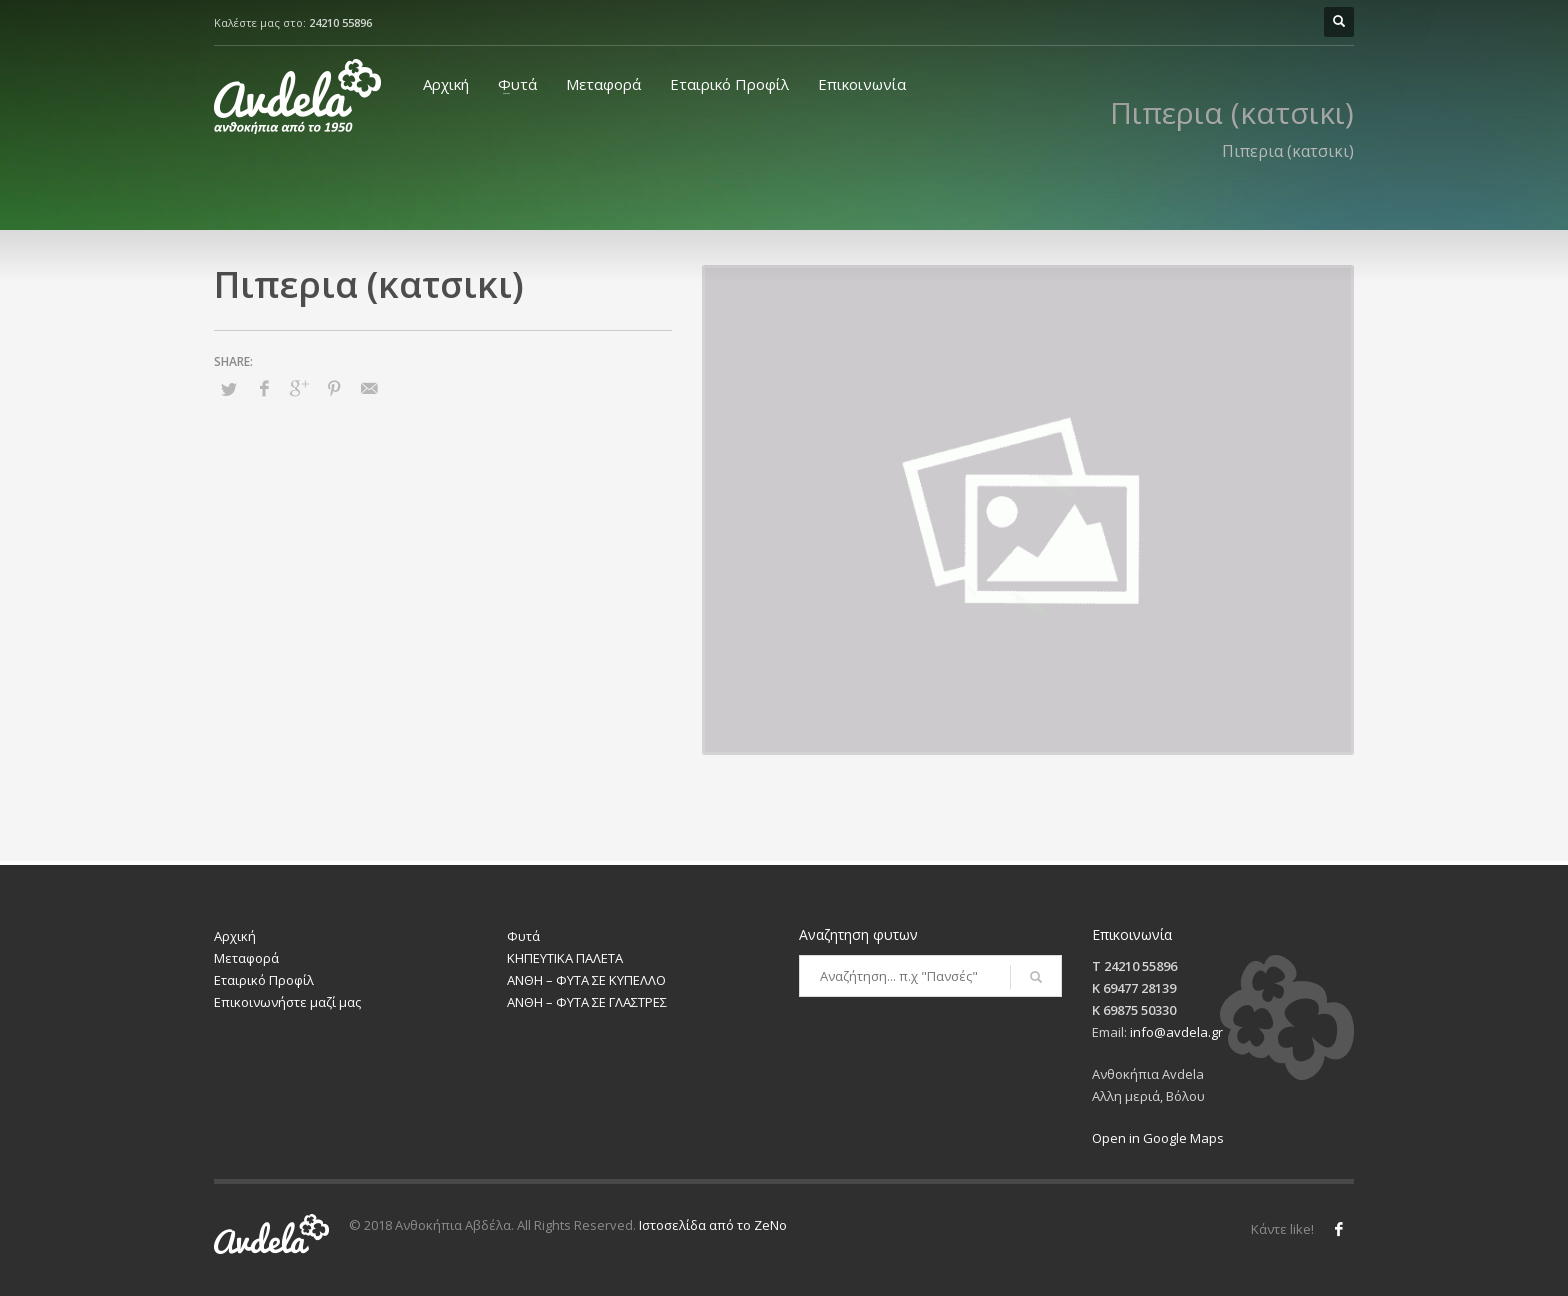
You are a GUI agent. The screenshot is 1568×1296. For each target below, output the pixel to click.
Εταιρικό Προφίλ (729, 84)
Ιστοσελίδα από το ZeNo (713, 1225)
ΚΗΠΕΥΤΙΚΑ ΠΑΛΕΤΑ (565, 958)
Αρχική (446, 84)
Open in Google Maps (1158, 1138)
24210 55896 (340, 22)
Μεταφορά (603, 84)
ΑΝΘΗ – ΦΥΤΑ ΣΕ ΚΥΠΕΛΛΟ (586, 980)
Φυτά (517, 84)
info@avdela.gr (1176, 1032)
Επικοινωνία (862, 84)
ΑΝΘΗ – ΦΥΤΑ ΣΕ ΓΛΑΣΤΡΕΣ (587, 1002)
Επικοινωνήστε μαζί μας (287, 1002)
